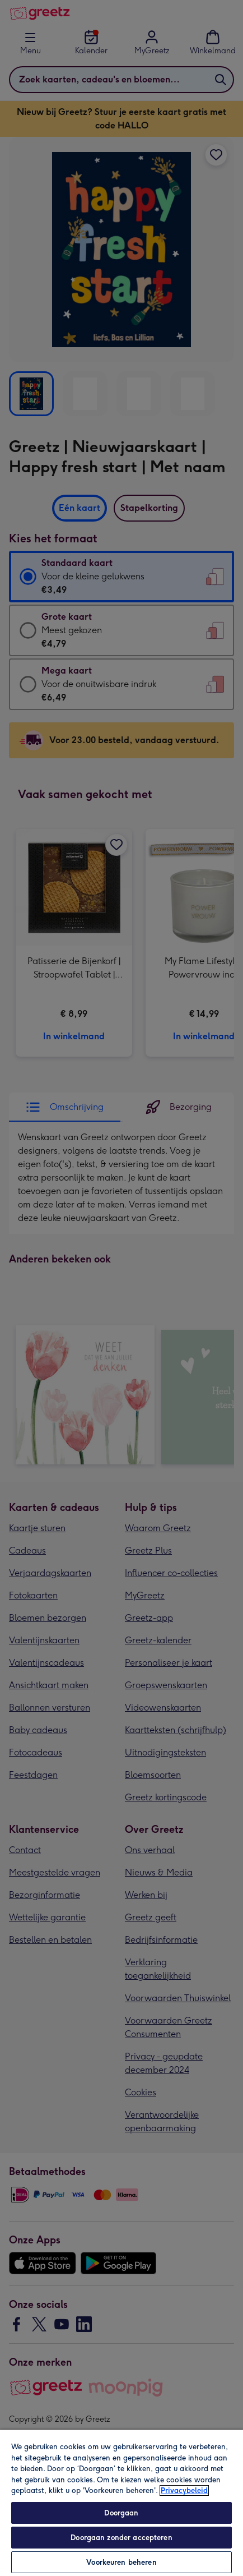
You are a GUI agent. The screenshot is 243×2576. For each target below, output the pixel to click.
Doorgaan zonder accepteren (121, 2537)
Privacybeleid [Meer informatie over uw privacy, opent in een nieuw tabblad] (184, 2490)
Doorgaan (121, 2513)
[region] (121, 2502)
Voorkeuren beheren (121, 2562)
